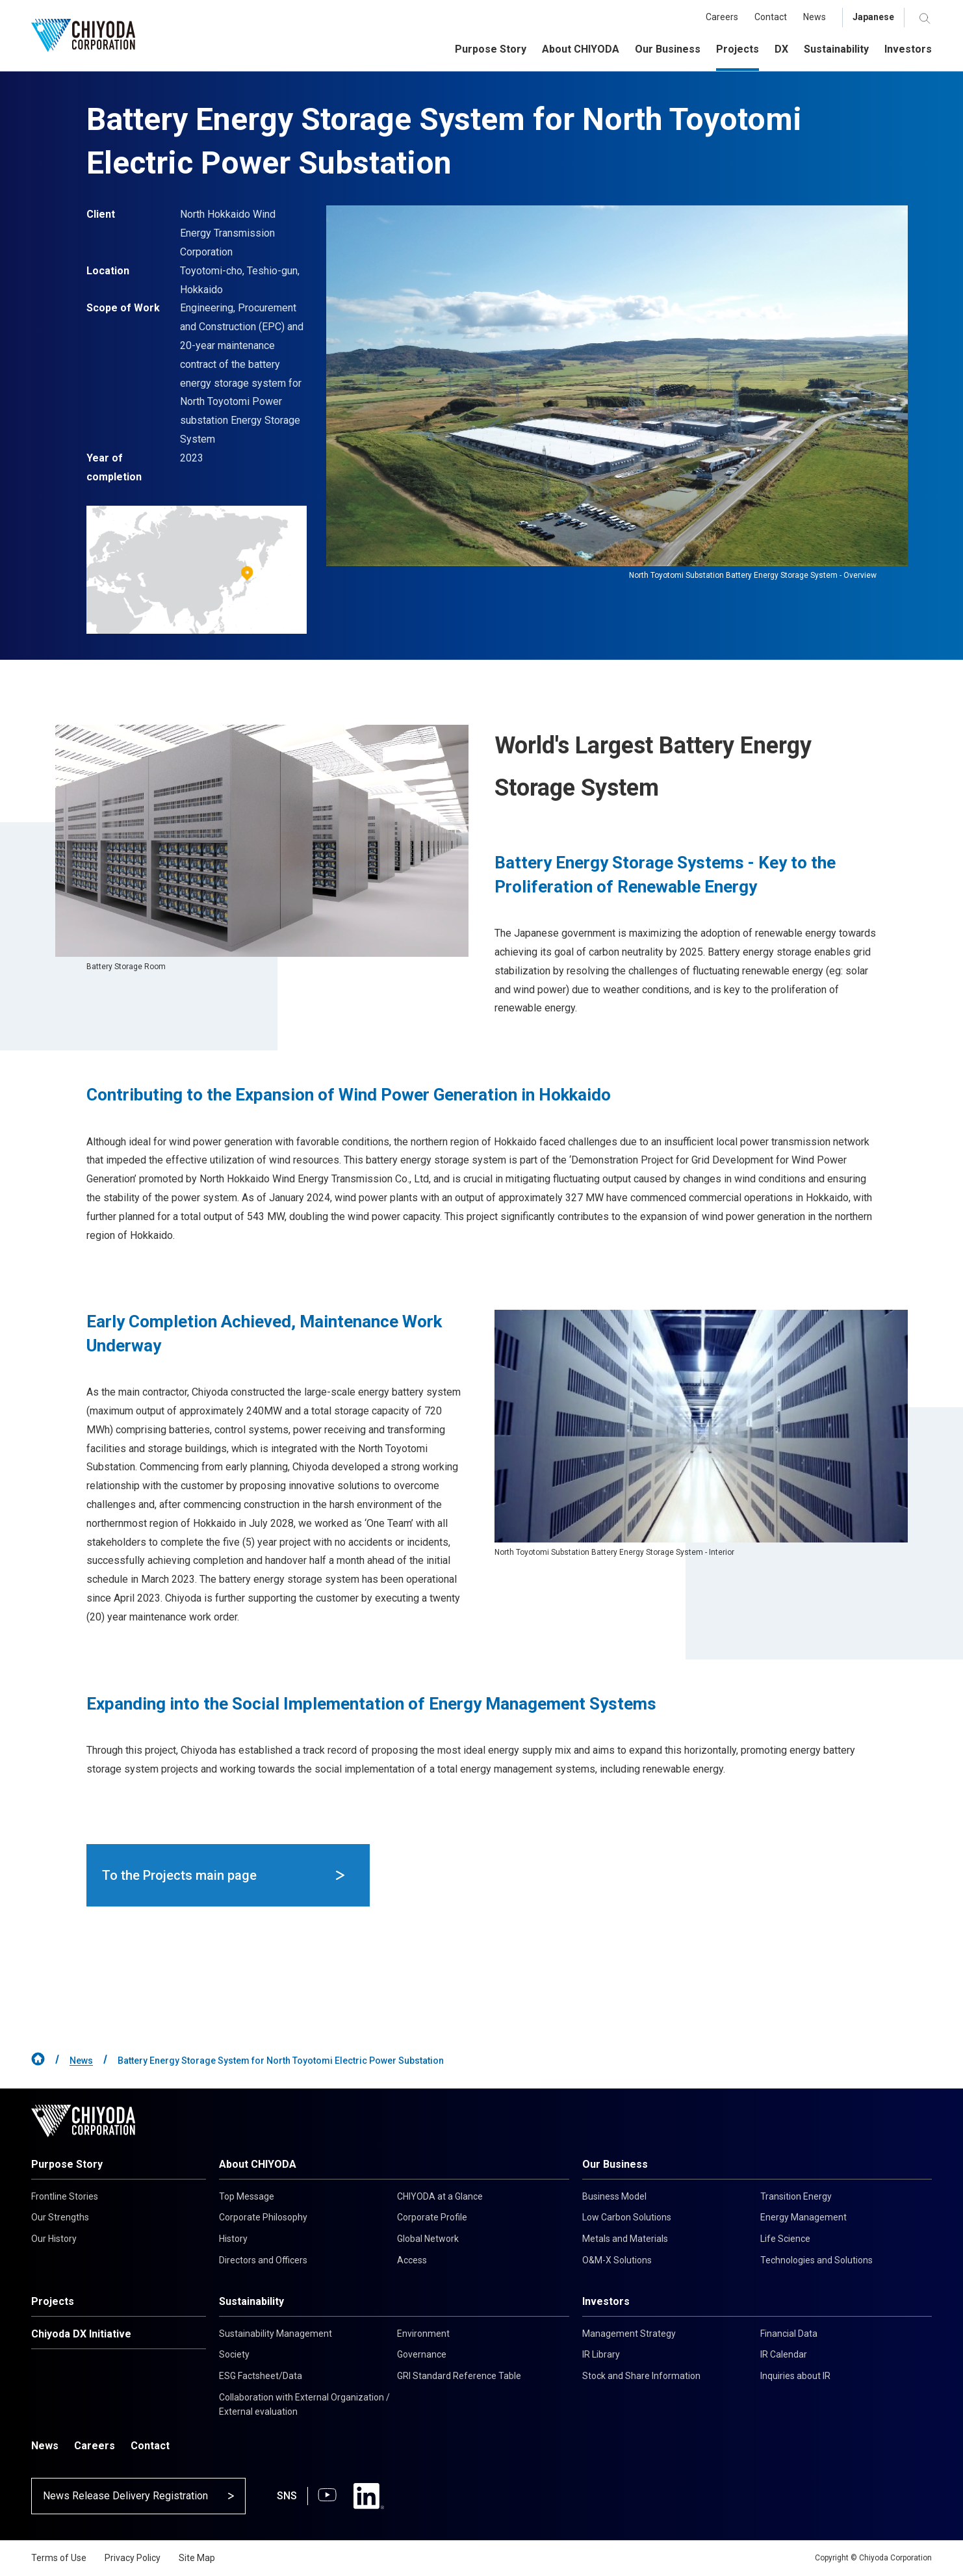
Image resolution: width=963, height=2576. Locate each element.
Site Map (197, 2558)
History (233, 2238)
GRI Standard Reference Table (459, 2376)
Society (234, 2354)
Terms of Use (58, 2558)
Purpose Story (67, 2164)
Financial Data (788, 2333)
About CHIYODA (257, 2164)
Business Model (614, 2196)
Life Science (785, 2238)
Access (412, 2260)
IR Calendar (783, 2354)
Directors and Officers (263, 2260)
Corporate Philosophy (263, 2217)
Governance (421, 2354)
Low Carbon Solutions (626, 2217)
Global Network (428, 2238)
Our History (54, 2238)
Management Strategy (629, 2333)
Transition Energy (796, 2196)
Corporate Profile (432, 2217)
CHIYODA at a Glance (440, 2196)
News (81, 2060)
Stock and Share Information (641, 2376)
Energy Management (803, 2217)
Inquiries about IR (795, 2376)
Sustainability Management (275, 2333)
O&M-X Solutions (617, 2260)
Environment (423, 2333)
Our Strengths (60, 2217)
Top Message (246, 2196)
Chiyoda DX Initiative (81, 2334)
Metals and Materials (625, 2238)
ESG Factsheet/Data (260, 2376)
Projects (52, 2301)
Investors (606, 2301)
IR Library (601, 2354)
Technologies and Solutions (816, 2260)
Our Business (615, 2164)
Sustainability (251, 2301)
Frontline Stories (64, 2196)
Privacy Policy (132, 2558)
